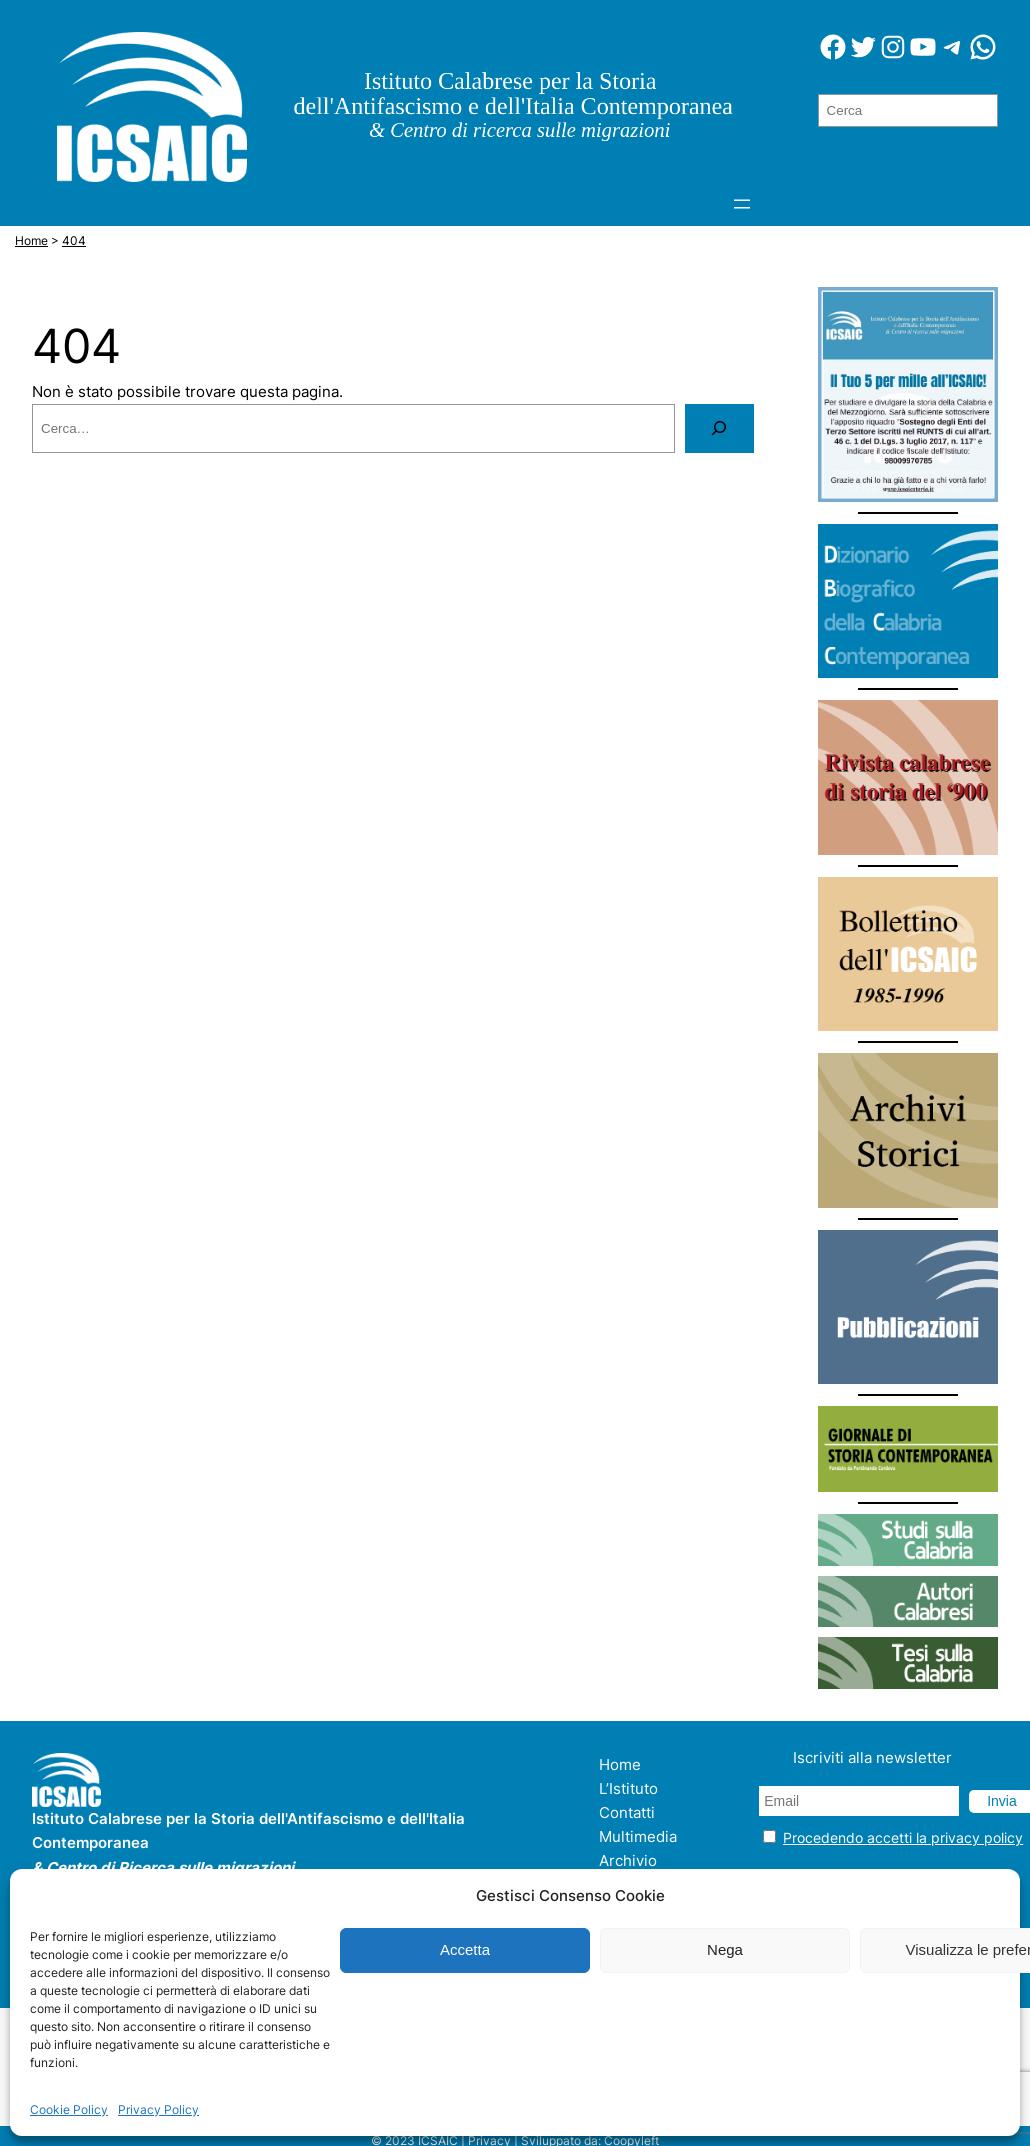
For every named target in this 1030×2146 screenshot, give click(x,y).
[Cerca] (719, 428)
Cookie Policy (69, 2109)
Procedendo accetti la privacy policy (903, 1837)
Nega (725, 1949)
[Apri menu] (742, 204)
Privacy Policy (158, 2109)
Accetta (465, 1949)
